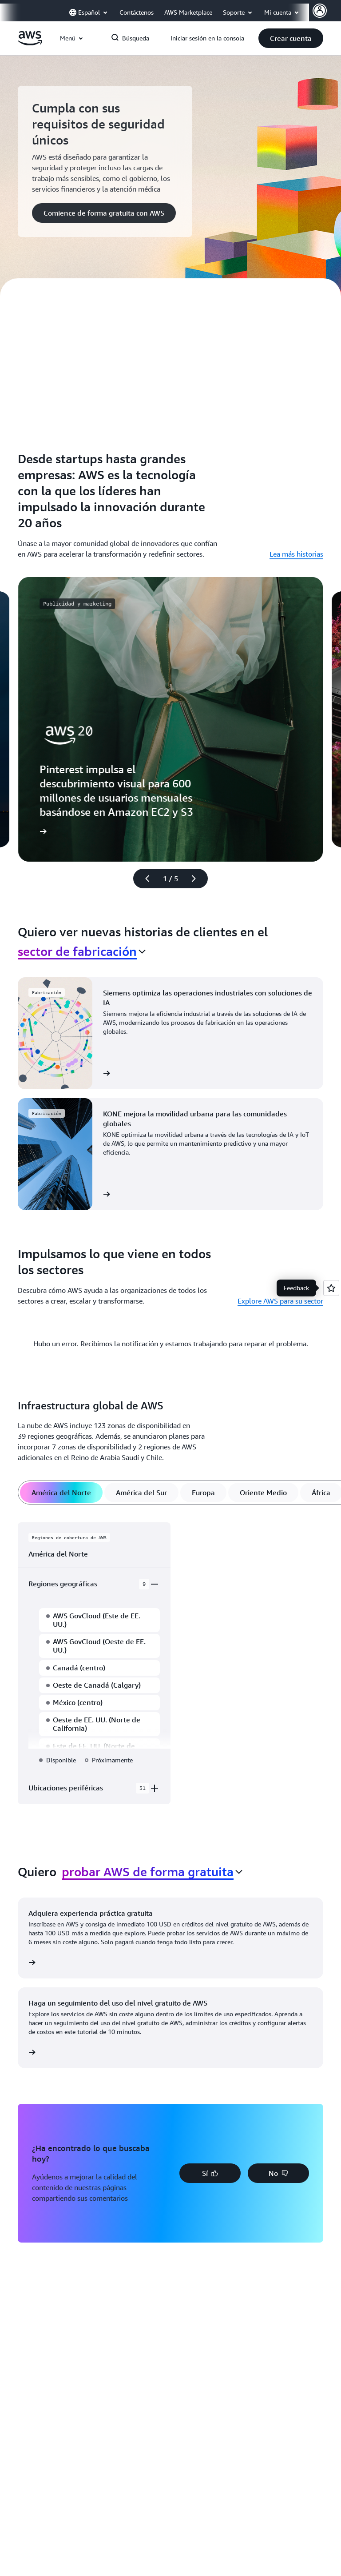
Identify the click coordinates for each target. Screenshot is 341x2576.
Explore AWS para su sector (280, 1300)
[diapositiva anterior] (143, 878)
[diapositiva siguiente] (197, 878)
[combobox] (82, 951)
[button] (290, 38)
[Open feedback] (331, 1288)
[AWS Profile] (320, 11)
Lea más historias (296, 554)
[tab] (61, 1492)
